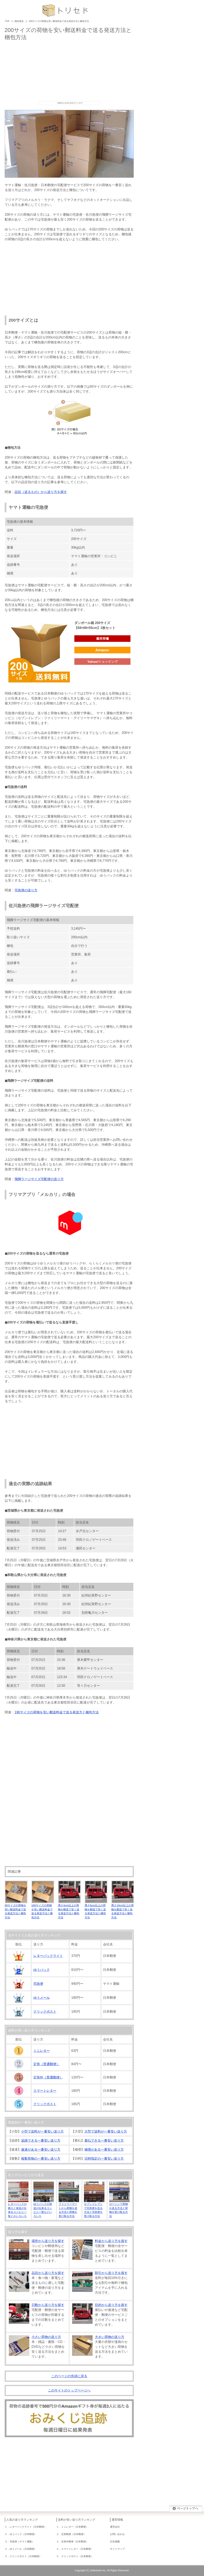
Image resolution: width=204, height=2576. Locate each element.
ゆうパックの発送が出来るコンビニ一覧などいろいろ (43, 2208)
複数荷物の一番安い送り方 (40, 2158)
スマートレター (44, 2090)
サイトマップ (117, 2549)
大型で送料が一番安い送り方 (105, 2131)
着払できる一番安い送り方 (104, 2140)
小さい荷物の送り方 (46, 2337)
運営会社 (115, 2526)
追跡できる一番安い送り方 (40, 2140)
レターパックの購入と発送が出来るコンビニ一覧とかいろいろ (18, 2208)
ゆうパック (41, 1969)
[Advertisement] (69, 70)
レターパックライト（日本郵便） (28, 2526)
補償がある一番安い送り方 (104, 2149)
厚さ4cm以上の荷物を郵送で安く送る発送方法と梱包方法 (69, 1909)
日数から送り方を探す (48, 2305)
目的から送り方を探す (111, 2305)
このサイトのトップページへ (69, 2390)
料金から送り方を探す (111, 2241)
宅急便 (38, 1983)
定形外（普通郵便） (48, 2077)
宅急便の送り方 (26, 890)
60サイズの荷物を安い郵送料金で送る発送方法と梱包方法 (16, 1909)
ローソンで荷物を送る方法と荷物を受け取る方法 (119, 2208)
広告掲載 (115, 2541)
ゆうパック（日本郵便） (23, 2534)
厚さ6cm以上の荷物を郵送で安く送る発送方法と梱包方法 (96, 1909)
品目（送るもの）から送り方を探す (41, 492)
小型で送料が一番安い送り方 (42, 2131)
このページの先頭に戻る (69, 2376)
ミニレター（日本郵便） (74, 2526)
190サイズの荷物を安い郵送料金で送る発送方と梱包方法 (57, 1712)
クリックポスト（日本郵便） (26, 2556)
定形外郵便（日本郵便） (74, 2541)
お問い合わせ (117, 2534)
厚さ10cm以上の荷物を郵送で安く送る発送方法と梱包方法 (122, 1909)
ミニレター (41, 2050)
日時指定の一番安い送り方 (104, 2158)
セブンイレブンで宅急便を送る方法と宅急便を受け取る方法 (94, 2208)
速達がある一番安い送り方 (40, 2149)
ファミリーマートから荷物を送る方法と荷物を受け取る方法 (69, 2208)
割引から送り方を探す (111, 2273)
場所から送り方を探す (48, 2241)
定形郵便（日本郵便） (73, 2534)
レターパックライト (48, 1956)
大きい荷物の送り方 (109, 2337)
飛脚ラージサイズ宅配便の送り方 (39, 1179)
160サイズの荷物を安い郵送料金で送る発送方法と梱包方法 (42, 1909)
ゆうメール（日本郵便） (23, 2549)
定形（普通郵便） (46, 2064)
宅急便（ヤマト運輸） (22, 2541)
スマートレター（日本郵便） (77, 2549)
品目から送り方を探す (48, 2273)
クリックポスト (44, 2011)
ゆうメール (41, 1997)
